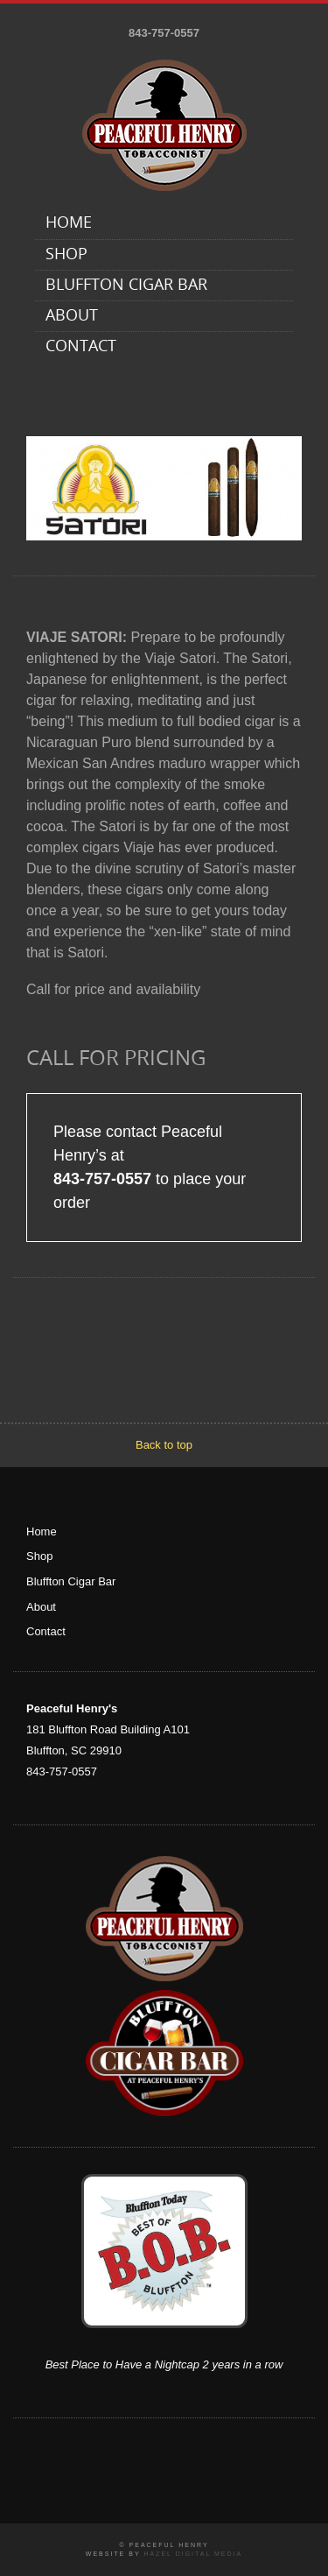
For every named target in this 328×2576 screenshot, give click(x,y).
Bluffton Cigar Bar (126, 286)
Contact (80, 347)
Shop (66, 255)
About (71, 316)
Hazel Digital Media (192, 2554)
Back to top (164, 1444)
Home (68, 223)
